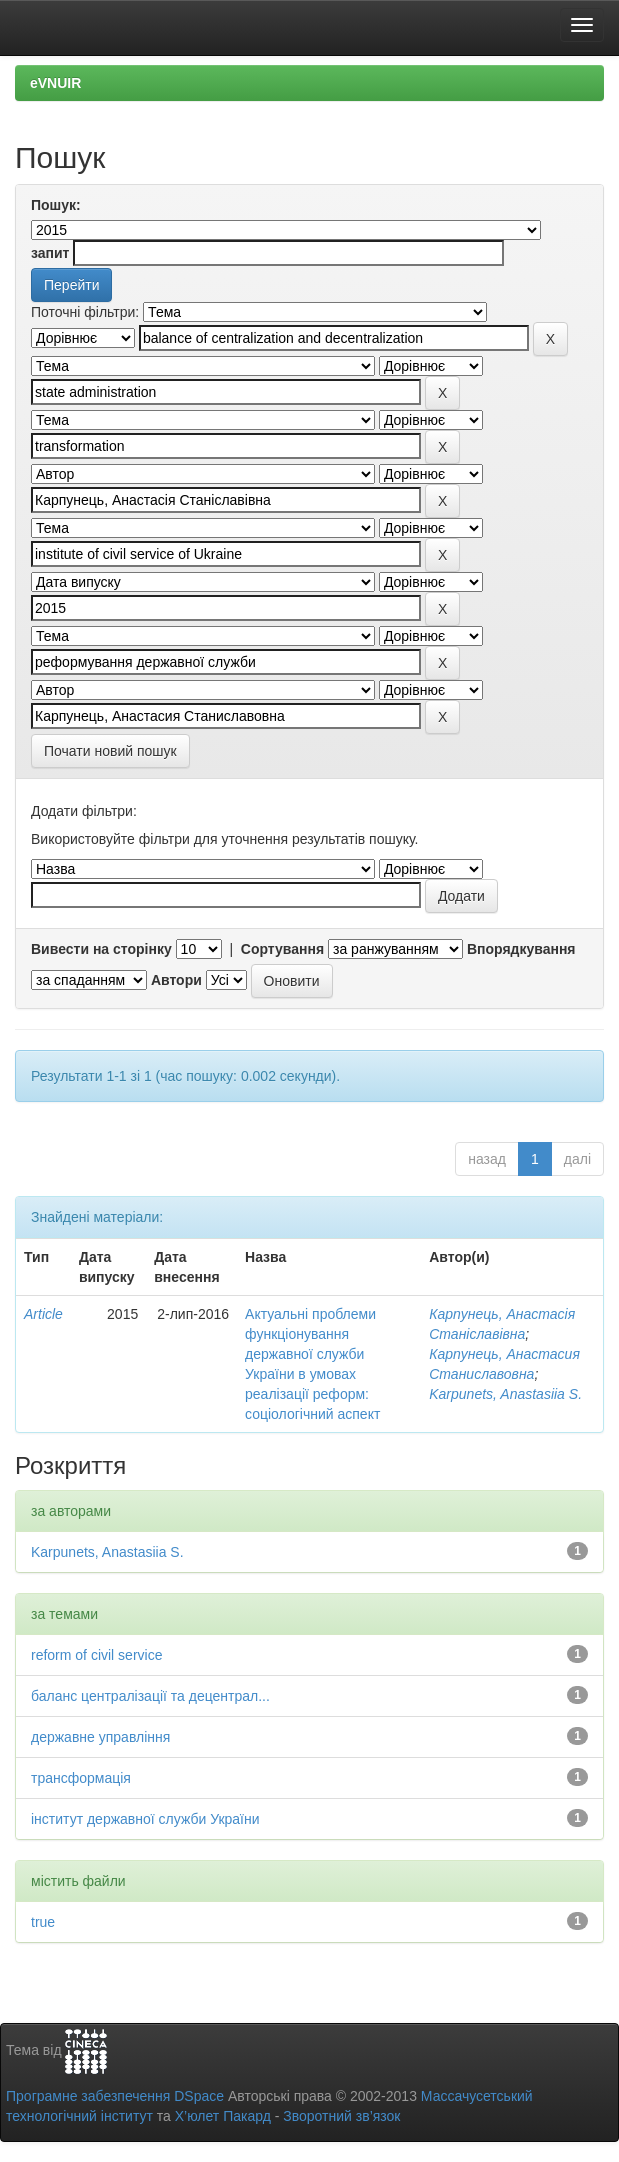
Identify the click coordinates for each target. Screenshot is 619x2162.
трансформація (81, 1778)
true (43, 1922)
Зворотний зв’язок (341, 2116)
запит (50, 253)
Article (43, 1314)
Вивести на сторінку (101, 949)
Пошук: (56, 205)
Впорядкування (521, 949)
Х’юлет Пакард (223, 2116)
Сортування (282, 949)
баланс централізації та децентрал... (150, 1696)
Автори (176, 980)
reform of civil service (96, 1655)
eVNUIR (55, 83)
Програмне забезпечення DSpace (115, 2096)
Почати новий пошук (110, 751)
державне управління (100, 1737)
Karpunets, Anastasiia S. (505, 1394)
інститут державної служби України (145, 1819)
